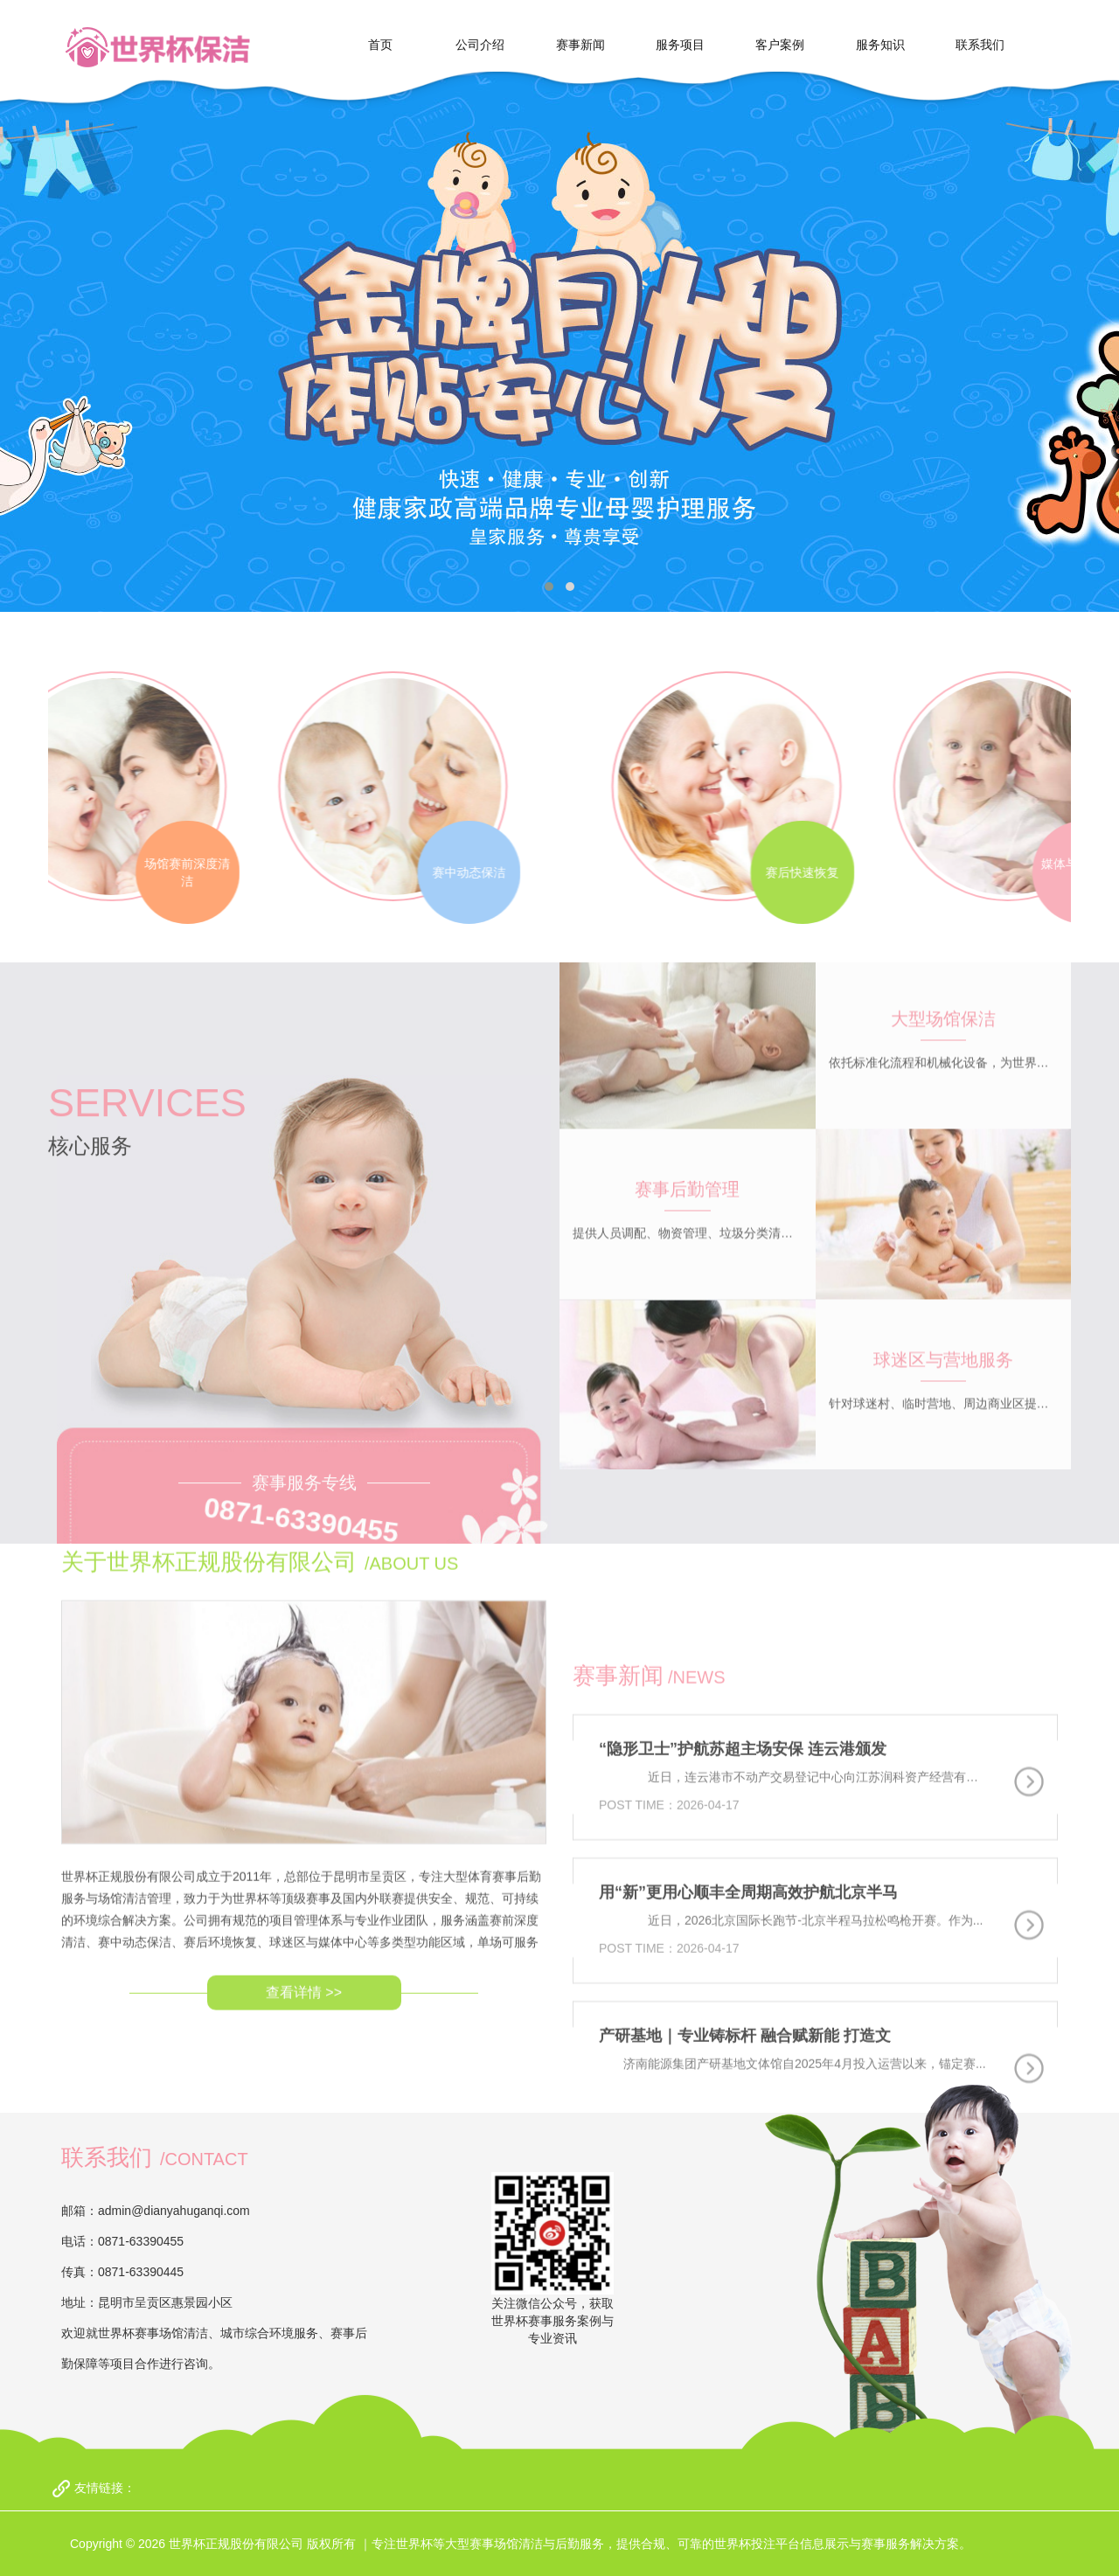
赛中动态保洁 (347, 872)
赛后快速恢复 (924, 872)
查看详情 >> (304, 1876)
